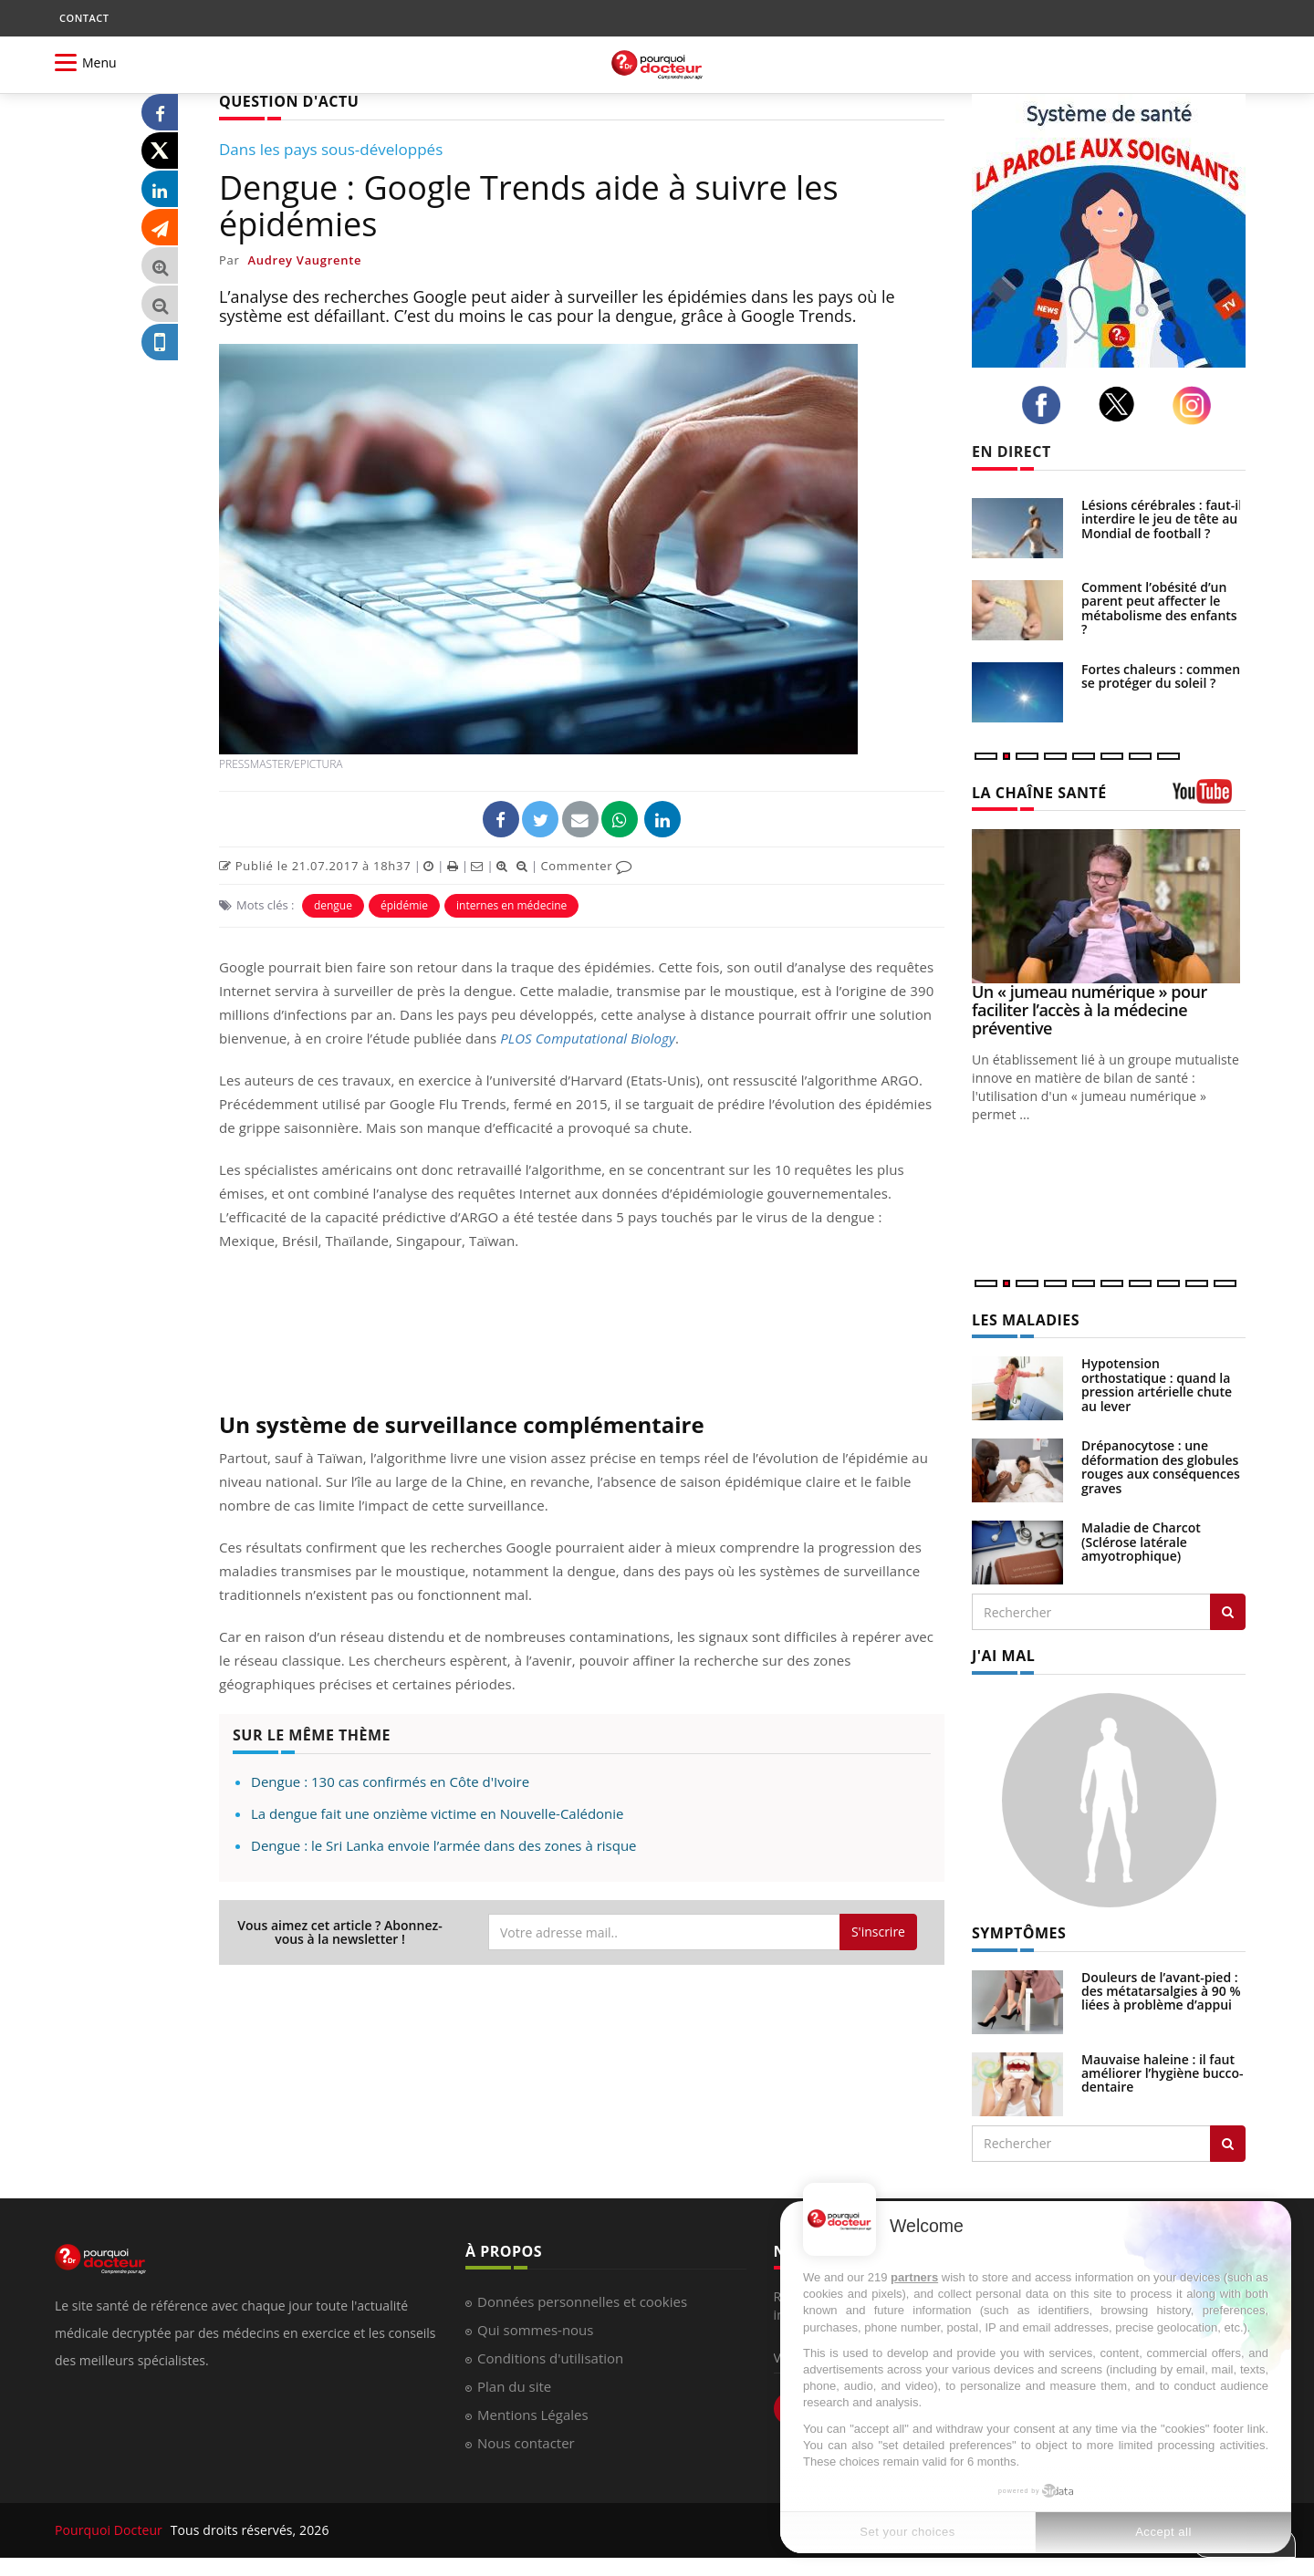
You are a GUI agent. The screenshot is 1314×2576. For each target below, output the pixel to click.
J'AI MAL (1003, 1656)
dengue (333, 905)
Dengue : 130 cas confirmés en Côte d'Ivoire (390, 1781)
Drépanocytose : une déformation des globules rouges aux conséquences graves (1160, 1466)
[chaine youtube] (1209, 797)
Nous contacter (526, 2443)
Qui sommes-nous (535, 2330)
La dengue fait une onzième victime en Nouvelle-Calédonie (437, 1813)
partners (914, 2277)
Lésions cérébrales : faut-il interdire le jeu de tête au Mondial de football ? (1161, 519)
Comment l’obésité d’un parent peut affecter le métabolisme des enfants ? (1159, 608)
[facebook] (1046, 405)
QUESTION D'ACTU (289, 101)
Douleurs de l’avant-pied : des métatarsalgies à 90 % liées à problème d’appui (1161, 1991)
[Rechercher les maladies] (1228, 1612)
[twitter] (1122, 404)
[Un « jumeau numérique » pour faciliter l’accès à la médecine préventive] (1109, 906)
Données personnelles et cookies (582, 2301)
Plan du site (514, 2386)
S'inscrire (878, 1931)
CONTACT (84, 18)
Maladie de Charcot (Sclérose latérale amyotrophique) (1141, 1541)
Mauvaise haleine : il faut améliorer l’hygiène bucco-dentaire (1162, 2073)
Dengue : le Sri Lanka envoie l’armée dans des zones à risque (444, 1845)
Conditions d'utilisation (550, 2358)
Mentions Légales (533, 2414)
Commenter (586, 865)
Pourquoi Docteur (110, 2530)
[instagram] (1197, 405)
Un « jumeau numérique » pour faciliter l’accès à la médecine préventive (1089, 1010)
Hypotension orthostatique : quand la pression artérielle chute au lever (1156, 1384)
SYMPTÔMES (1019, 1933)
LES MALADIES (1025, 1320)
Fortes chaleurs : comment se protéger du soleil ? (1163, 675)
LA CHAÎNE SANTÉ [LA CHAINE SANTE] (1039, 793)
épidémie (404, 905)
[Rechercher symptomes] (1228, 2143)
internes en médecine (511, 905)
